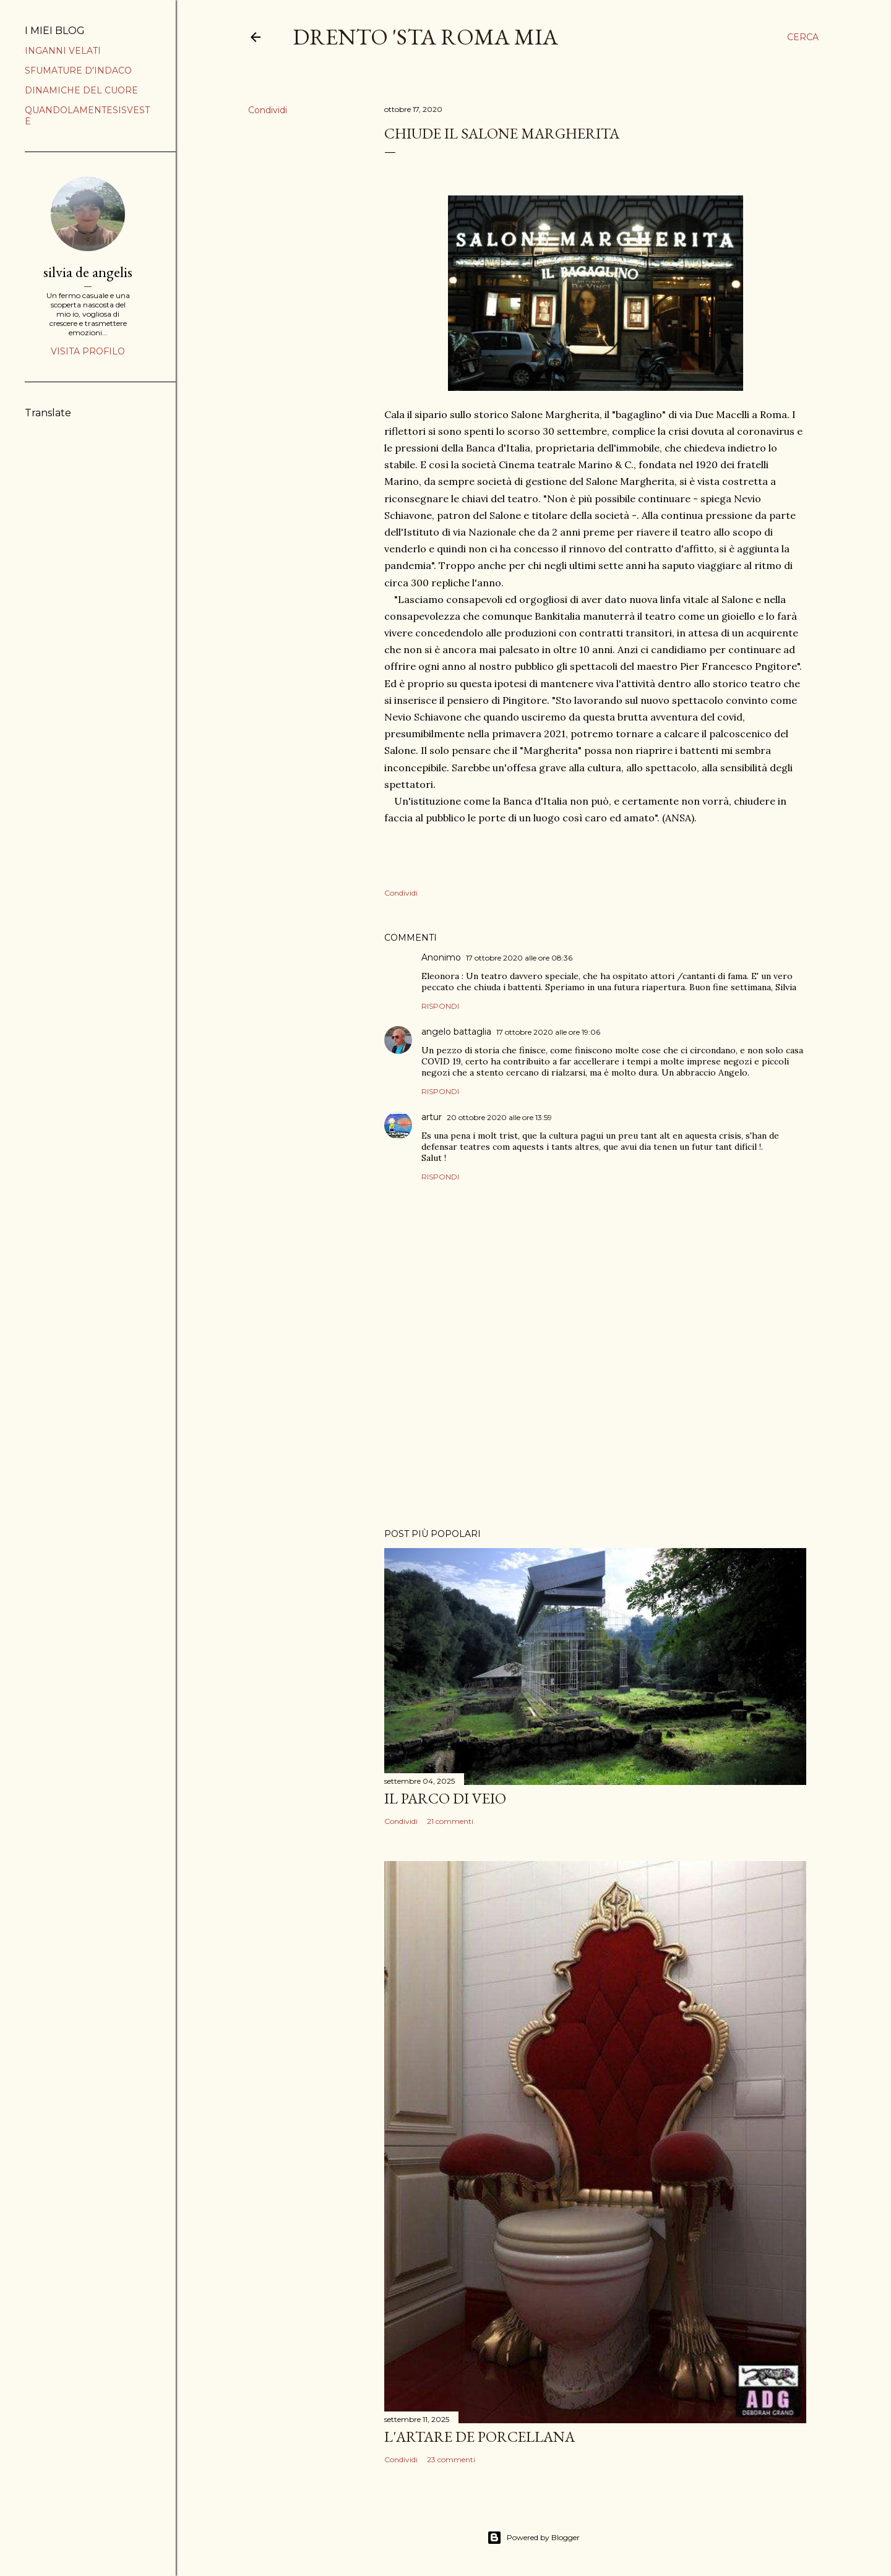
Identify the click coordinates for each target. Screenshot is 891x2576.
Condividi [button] (267, 110)
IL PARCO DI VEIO (445, 1798)
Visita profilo (88, 351)
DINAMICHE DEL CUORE (81, 90)
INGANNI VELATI (63, 50)
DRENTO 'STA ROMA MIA (425, 36)
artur (431, 1117)
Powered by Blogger (533, 2537)
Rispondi (440, 1006)
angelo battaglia (456, 1031)
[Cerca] (803, 37)
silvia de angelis (87, 271)
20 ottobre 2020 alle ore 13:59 (499, 1117)
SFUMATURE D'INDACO (78, 70)
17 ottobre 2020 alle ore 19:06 (548, 1032)
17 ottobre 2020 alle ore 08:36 (519, 957)
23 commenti (451, 2459)
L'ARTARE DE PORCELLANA (479, 2436)
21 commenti (450, 1821)
